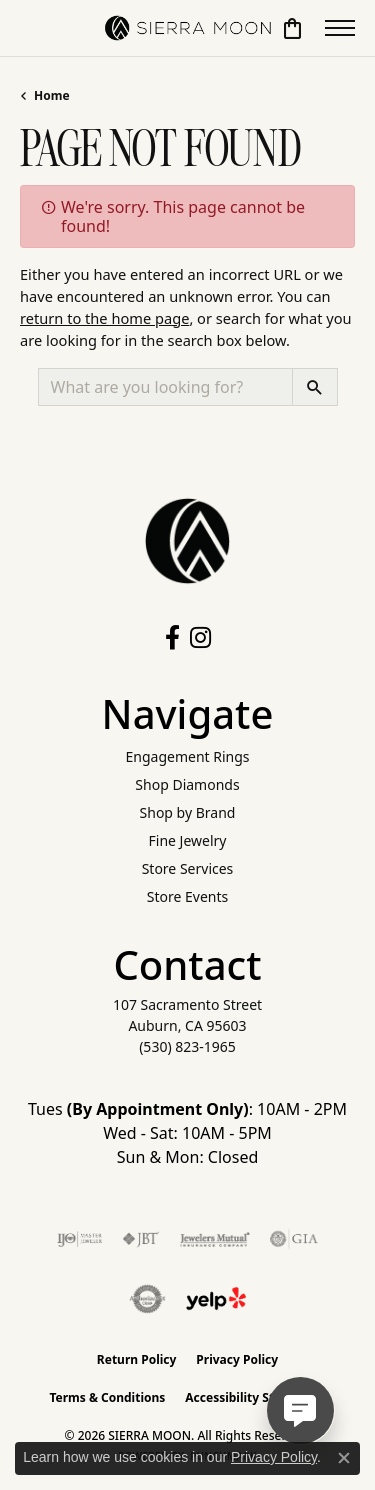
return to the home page (104, 318)
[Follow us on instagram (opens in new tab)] (200, 638)
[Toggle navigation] (340, 28)
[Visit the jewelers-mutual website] (214, 1239)
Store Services (188, 868)
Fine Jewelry (188, 840)
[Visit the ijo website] (79, 1239)
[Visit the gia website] (294, 1239)
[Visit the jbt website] (141, 1239)
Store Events (187, 896)
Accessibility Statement (255, 1397)
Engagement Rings (187, 756)
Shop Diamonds (187, 784)
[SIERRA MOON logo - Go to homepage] (188, 28)
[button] (292, 28)
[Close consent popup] (344, 1458)
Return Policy (137, 1359)
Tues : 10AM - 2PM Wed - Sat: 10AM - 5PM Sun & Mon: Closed (187, 1133)
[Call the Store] (187, 1046)
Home (52, 95)
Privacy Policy (237, 1359)
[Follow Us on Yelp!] (216, 1299)
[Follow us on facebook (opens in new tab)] (172, 638)
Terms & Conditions (107, 1397)
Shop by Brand (188, 812)
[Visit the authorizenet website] (147, 1299)
